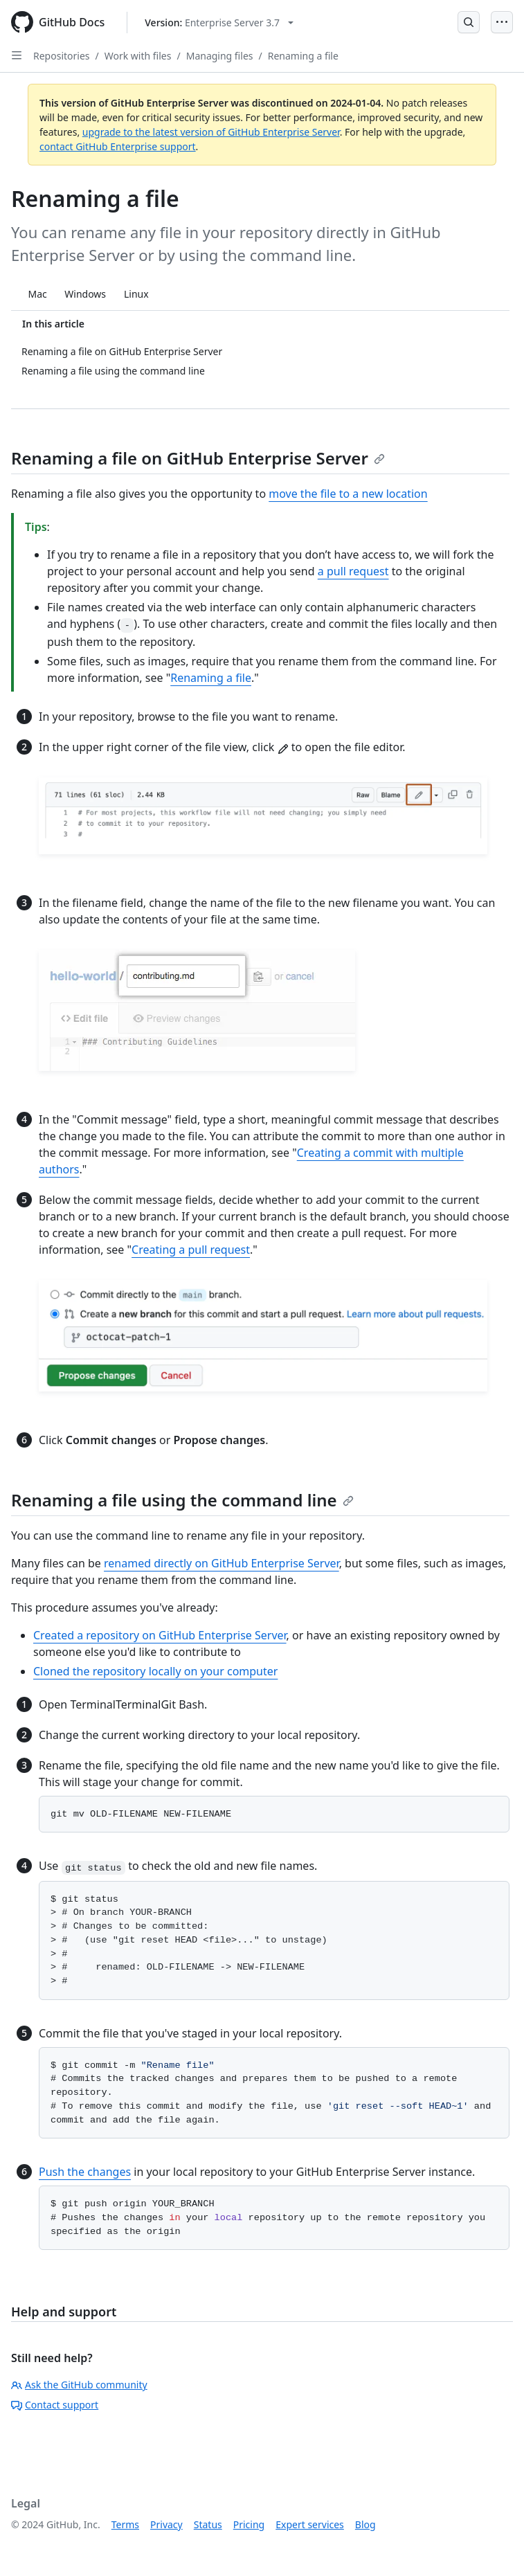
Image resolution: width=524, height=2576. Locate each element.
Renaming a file (303, 55)
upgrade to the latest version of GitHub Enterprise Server (211, 131)
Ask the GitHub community (79, 2384)
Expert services (309, 2524)
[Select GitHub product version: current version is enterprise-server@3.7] (219, 22)
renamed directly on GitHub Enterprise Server (221, 1563)
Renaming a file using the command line (182, 1499)
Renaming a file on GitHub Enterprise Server (198, 458)
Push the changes (85, 2171)
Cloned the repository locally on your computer (155, 1671)
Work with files (138, 55)
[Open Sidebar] (17, 55)
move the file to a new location (348, 493)
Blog (365, 2524)
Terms (125, 2524)
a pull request (353, 571)
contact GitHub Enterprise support (117, 146)
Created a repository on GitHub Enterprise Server (160, 1635)
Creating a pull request (191, 1249)
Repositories (61, 55)
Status (208, 2524)
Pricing (248, 2524)
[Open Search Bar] (469, 22)
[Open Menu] (502, 22)
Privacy (166, 2524)
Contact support (54, 2404)
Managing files (219, 55)
